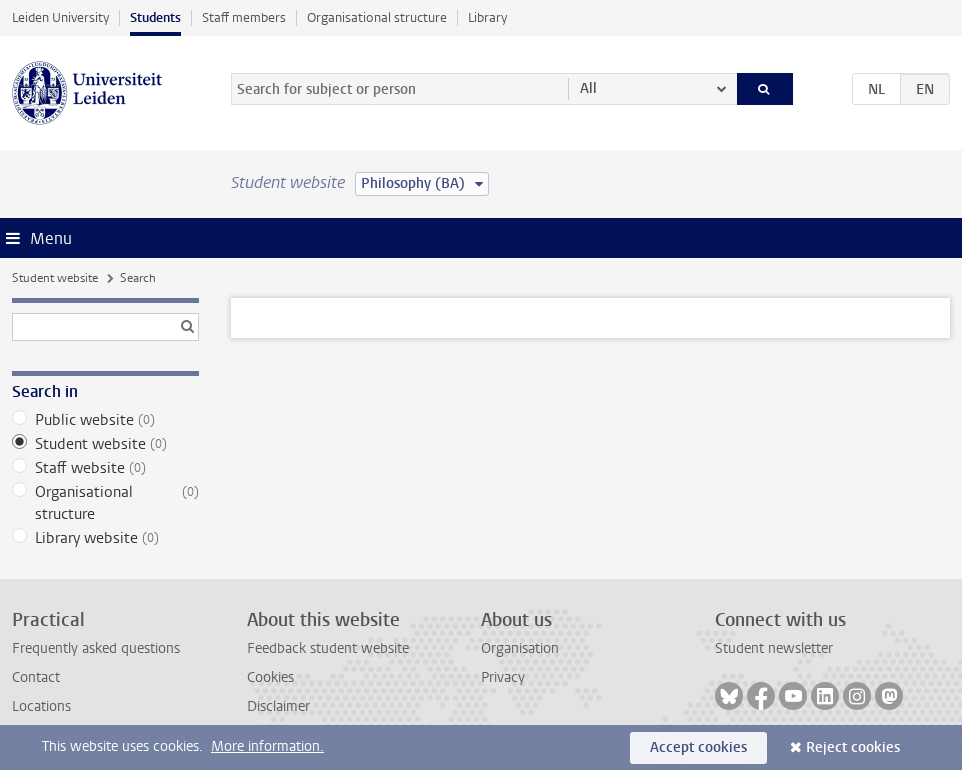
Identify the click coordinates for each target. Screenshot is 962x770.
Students (155, 17)
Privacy (503, 677)
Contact (36, 677)
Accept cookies (698, 747)
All (588, 88)
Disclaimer (278, 706)
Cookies (270, 677)
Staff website (105, 468)
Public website (105, 420)
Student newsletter (774, 648)
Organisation (520, 648)
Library (487, 17)
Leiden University (60, 17)
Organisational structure (377, 17)
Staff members (244, 17)
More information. (267, 746)
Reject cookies (853, 747)
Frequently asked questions (96, 648)
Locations (41, 706)
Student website (55, 278)
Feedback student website (328, 648)
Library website (105, 538)
